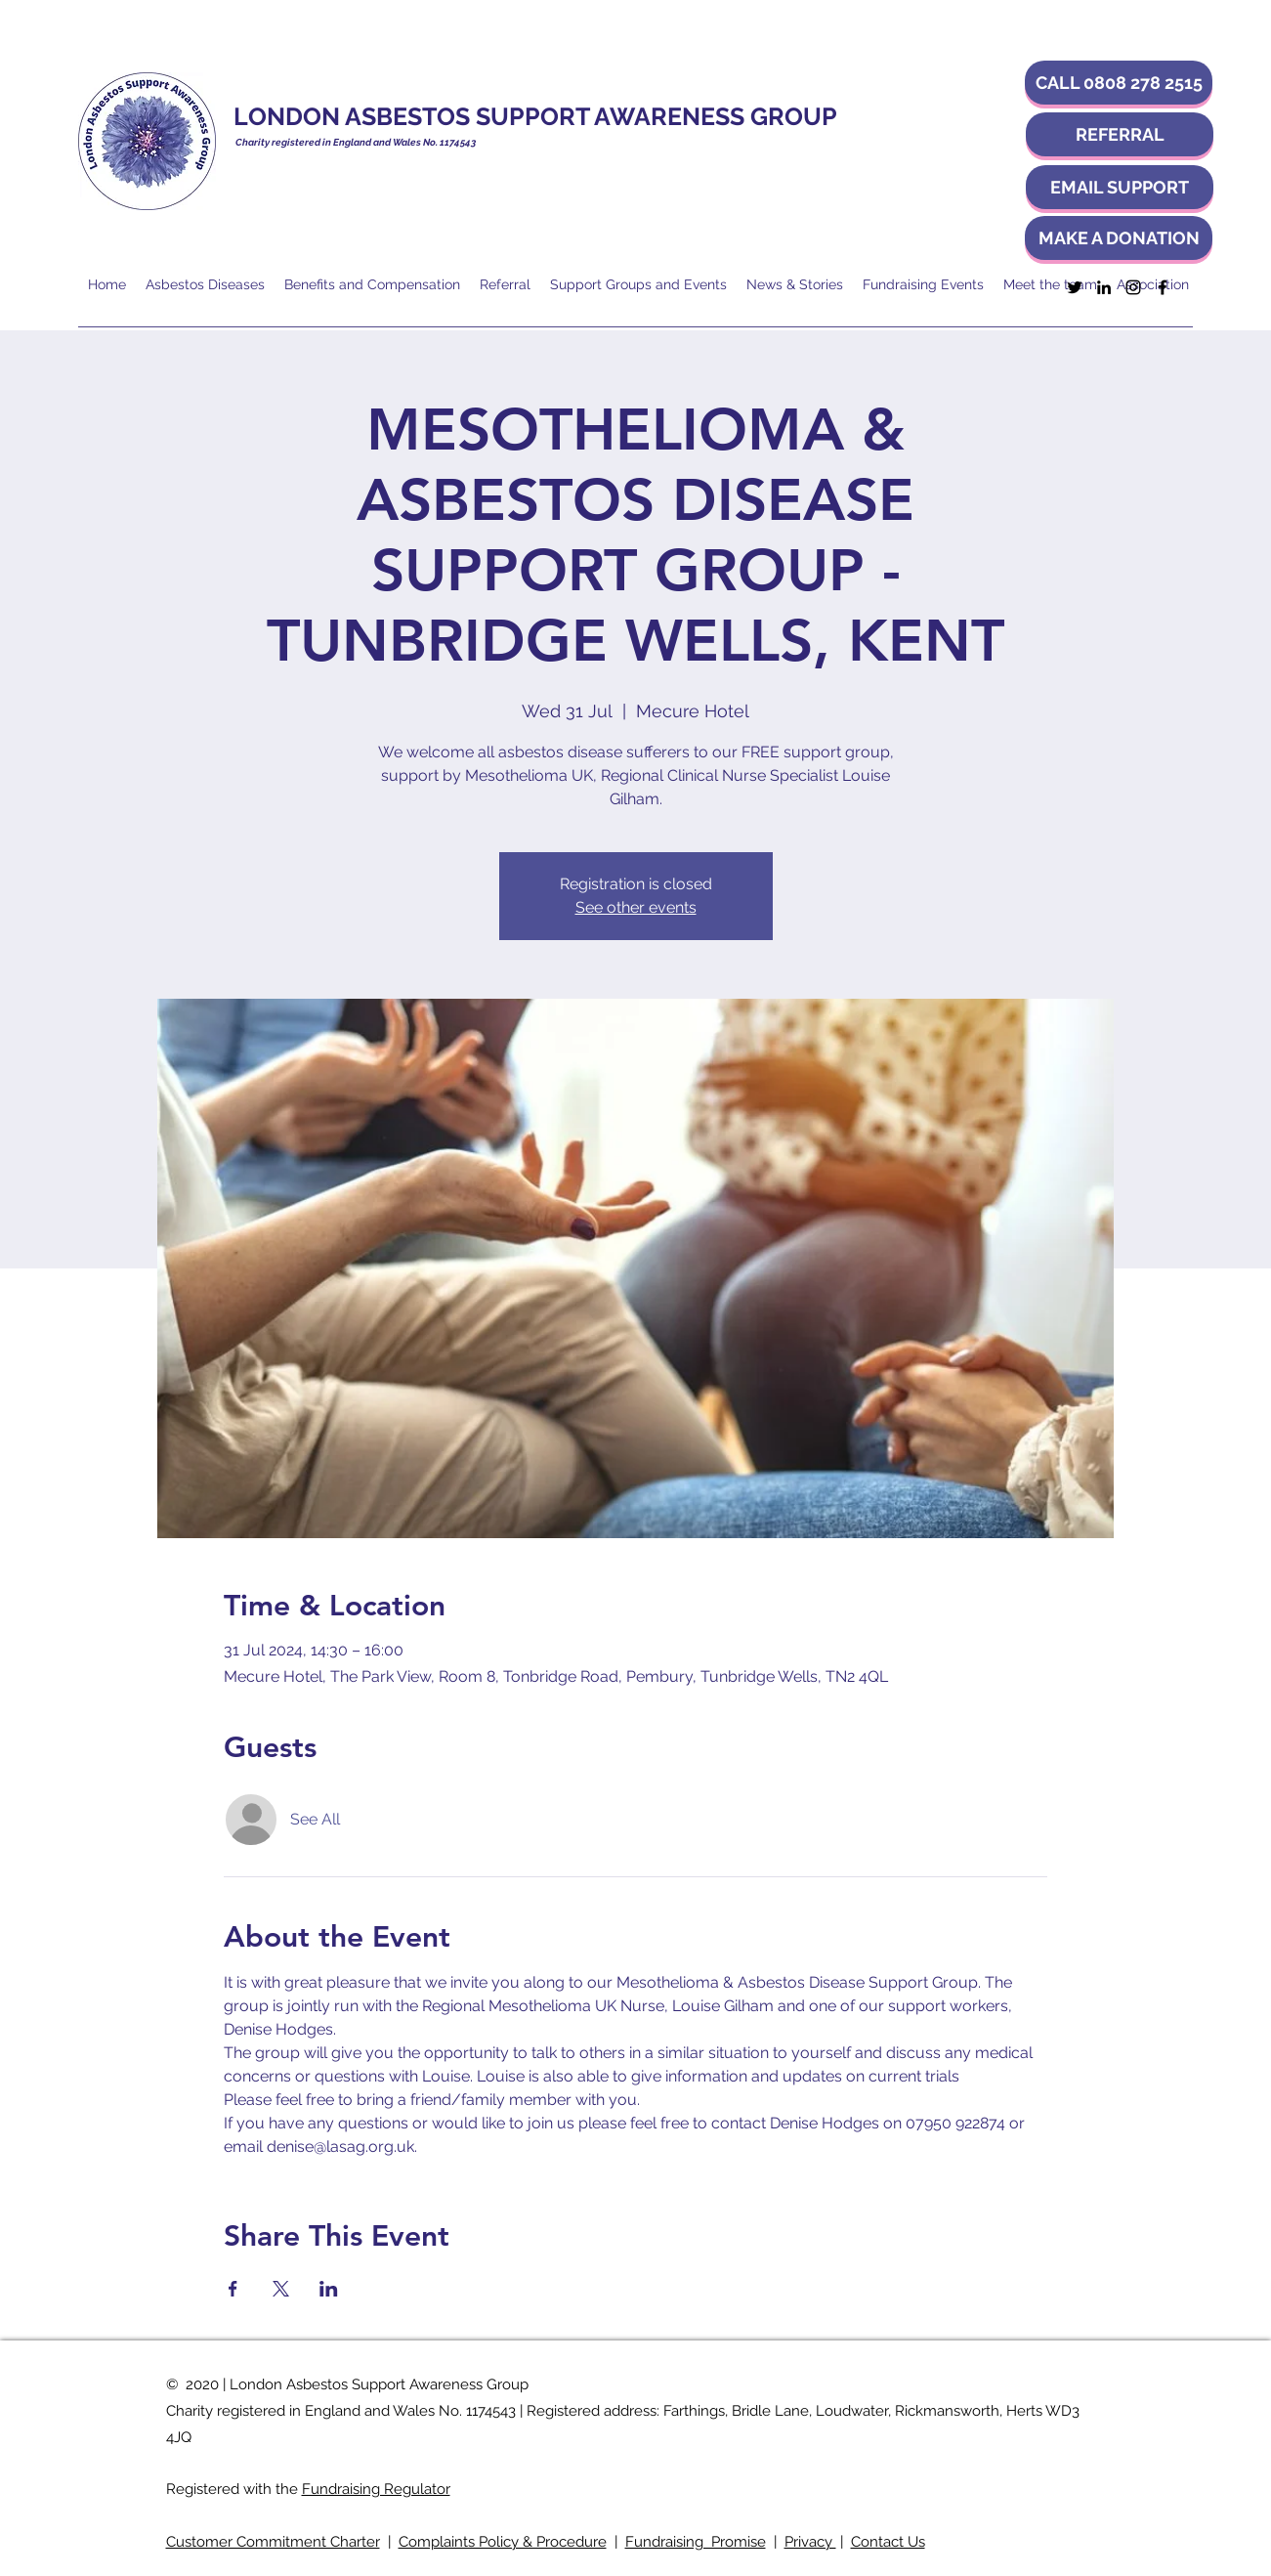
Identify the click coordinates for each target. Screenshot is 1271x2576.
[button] (1118, 83)
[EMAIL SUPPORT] (1119, 187)
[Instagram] (1133, 287)
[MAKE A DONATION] (1118, 238)
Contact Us (888, 2542)
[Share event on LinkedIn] (328, 2289)
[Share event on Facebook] (233, 2289)
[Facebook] (1162, 287)
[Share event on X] (281, 2289)
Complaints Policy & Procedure (503, 2542)
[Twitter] (1074, 287)
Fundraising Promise (695, 2542)
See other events (636, 907)
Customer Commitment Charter (273, 2542)
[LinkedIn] (1104, 287)
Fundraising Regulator (376, 2489)
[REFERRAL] (1119, 134)
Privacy (810, 2542)
